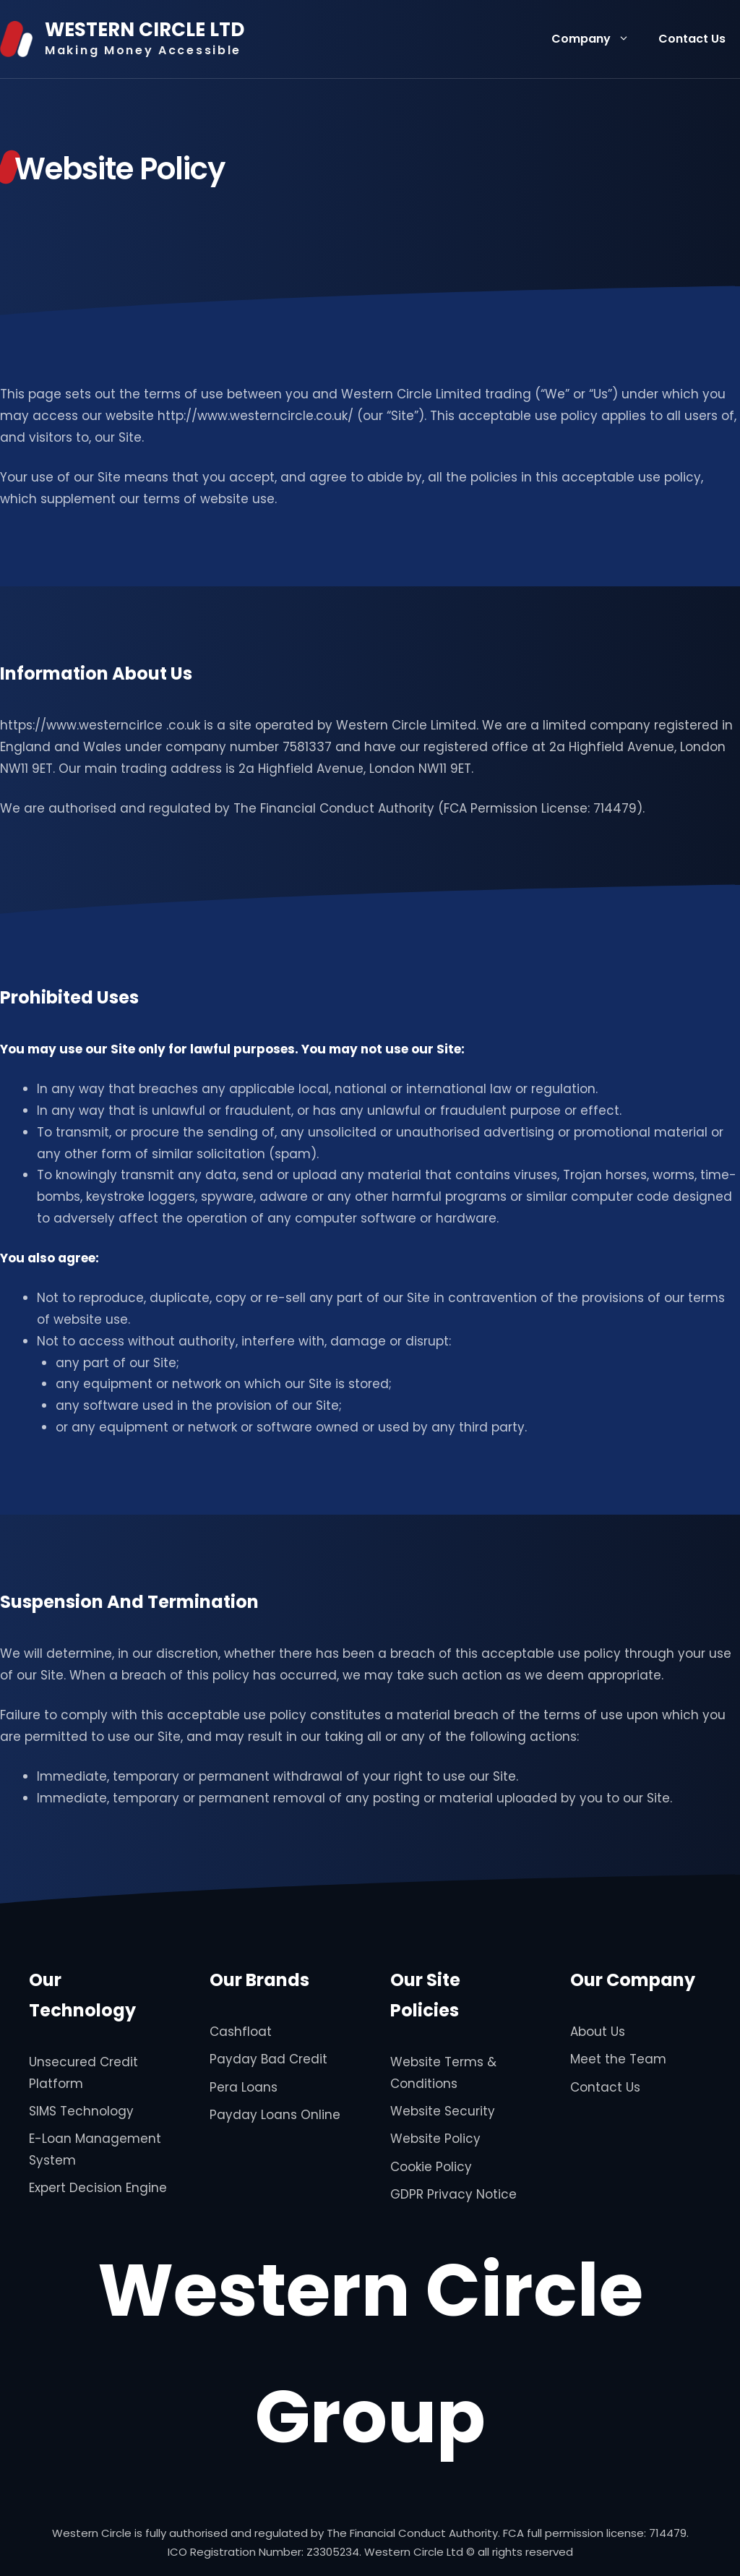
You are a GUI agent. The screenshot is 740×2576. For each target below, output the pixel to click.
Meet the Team (618, 2059)
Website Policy (435, 2138)
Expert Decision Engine (98, 2187)
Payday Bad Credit (268, 2059)
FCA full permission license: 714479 (595, 2533)
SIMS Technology (81, 2111)
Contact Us (692, 38)
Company (597, 39)
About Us (597, 2031)
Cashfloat (241, 2031)
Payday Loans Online (275, 2114)
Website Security (442, 2111)
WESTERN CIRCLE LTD (144, 30)
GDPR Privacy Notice (453, 2194)
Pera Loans (244, 2087)
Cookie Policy (431, 2166)
